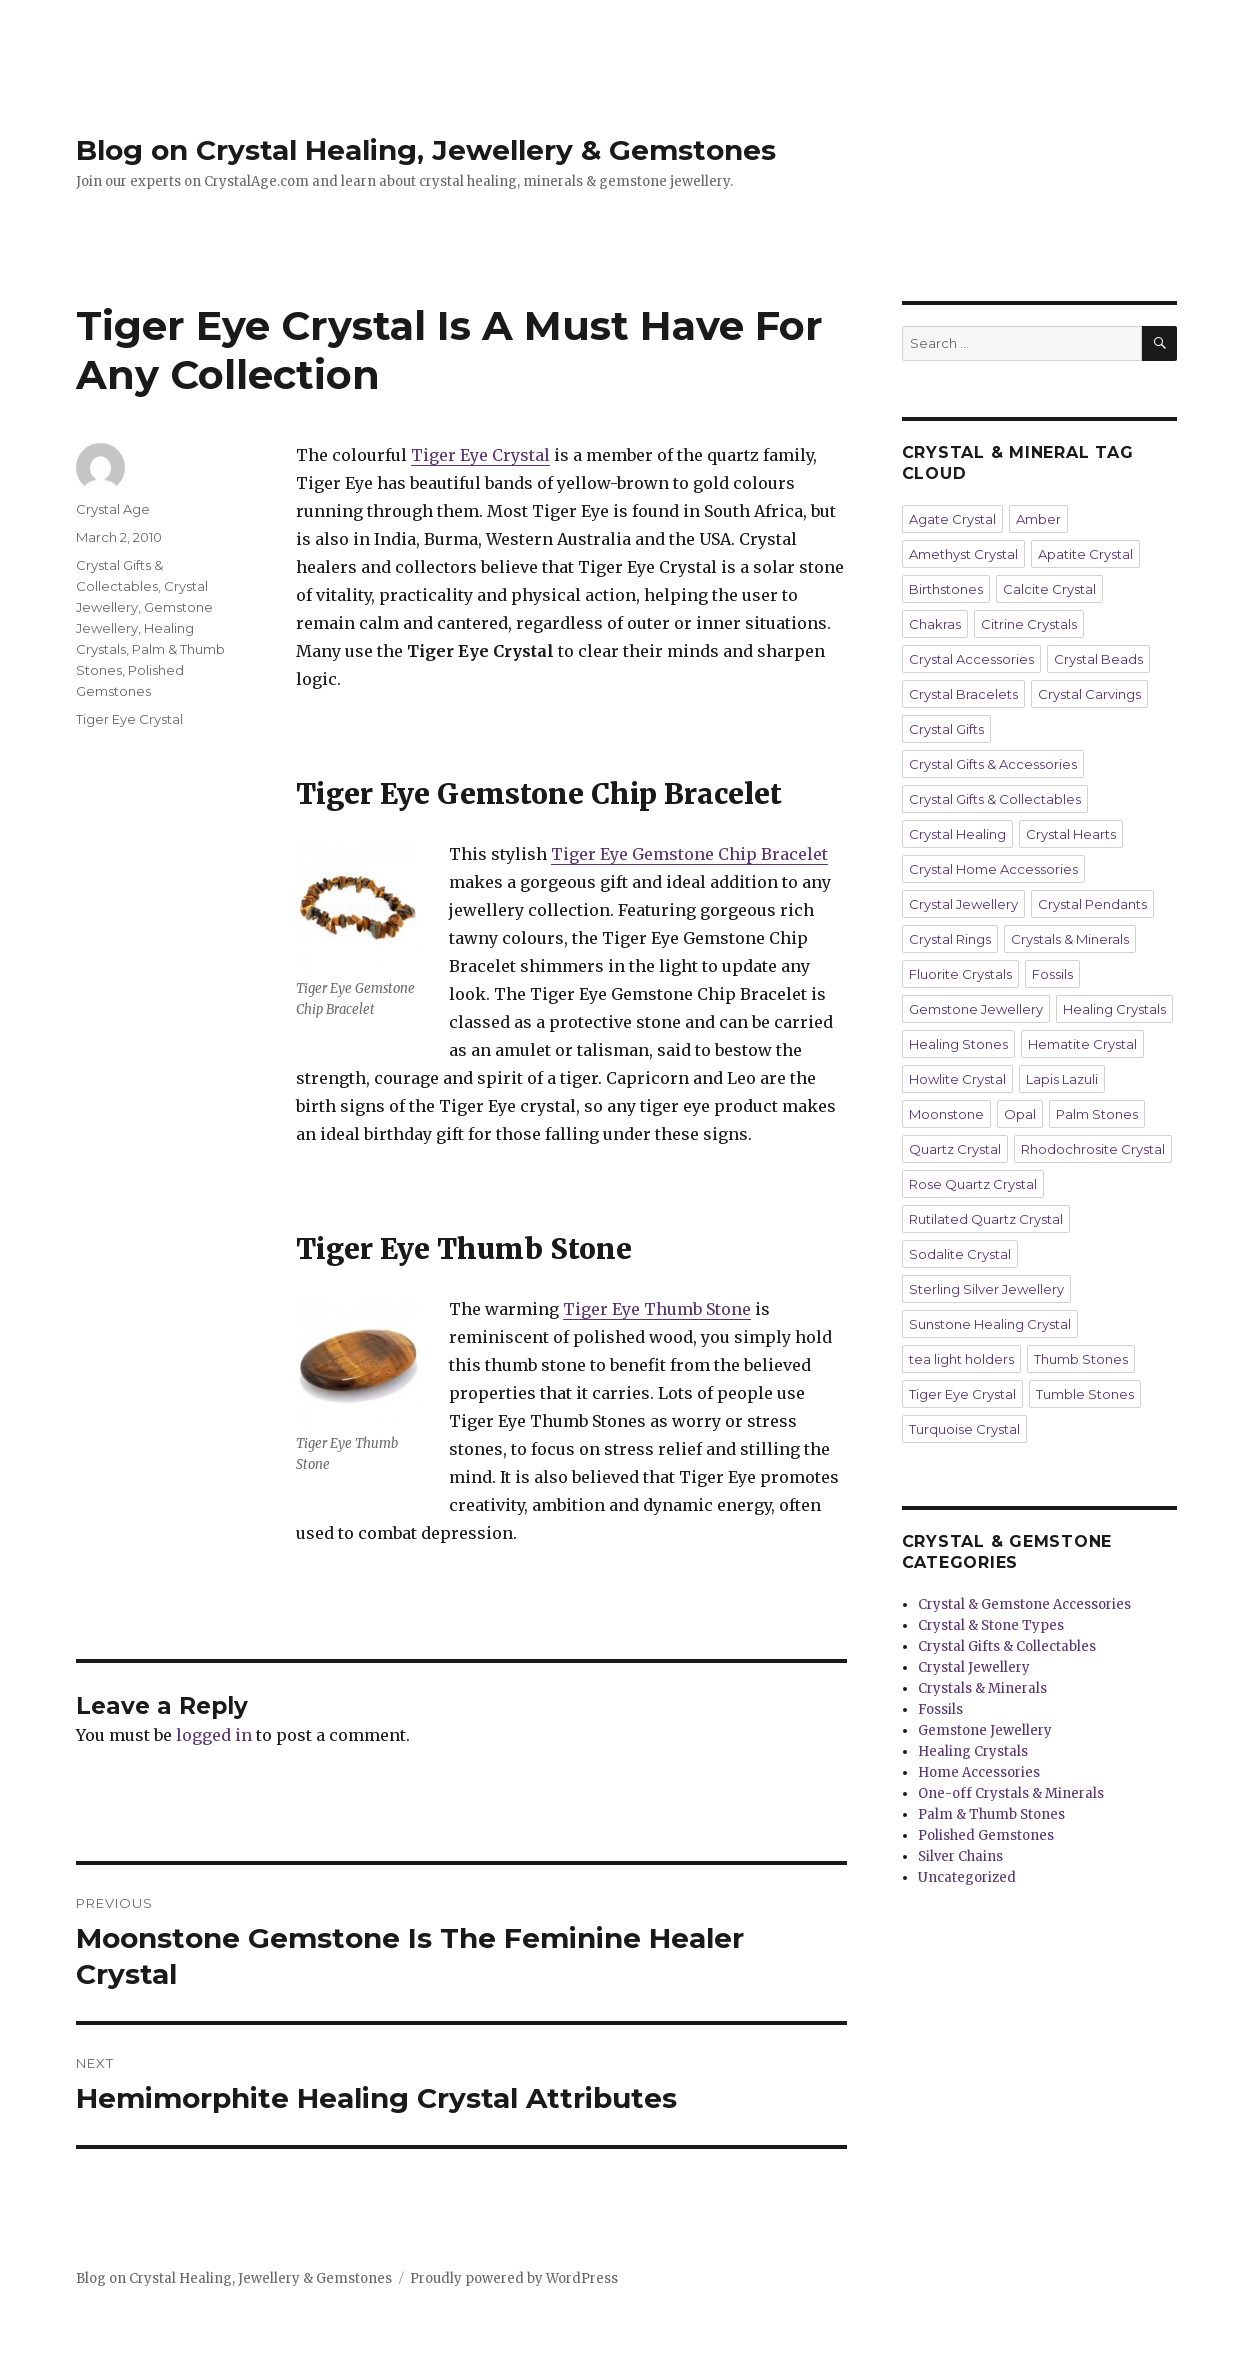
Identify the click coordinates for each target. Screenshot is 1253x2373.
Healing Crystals (1114, 1009)
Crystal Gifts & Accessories (993, 764)
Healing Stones (958, 1044)
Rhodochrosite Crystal (1093, 1149)
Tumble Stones (1085, 1394)
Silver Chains (960, 1856)
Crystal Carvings (1089, 694)
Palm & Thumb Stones (991, 1814)
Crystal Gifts (946, 729)
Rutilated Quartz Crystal (986, 1219)
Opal (1020, 1114)
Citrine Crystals (1029, 624)
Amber (1038, 519)
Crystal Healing (957, 834)
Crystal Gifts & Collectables (995, 799)
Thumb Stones (1081, 1359)
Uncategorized (967, 1877)
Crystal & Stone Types (991, 1625)
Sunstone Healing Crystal (990, 1324)
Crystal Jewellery (963, 904)
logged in (214, 1735)
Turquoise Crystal (964, 1429)
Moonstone (946, 1114)
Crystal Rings (950, 939)
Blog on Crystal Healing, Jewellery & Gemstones (426, 150)
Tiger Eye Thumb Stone (657, 1309)
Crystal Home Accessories (993, 869)
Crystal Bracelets (963, 694)
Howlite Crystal (957, 1079)
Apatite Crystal (1085, 554)
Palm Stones (1097, 1114)
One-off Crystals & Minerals (1011, 1793)
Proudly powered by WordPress (514, 2278)
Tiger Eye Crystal (480, 455)
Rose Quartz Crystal (973, 1184)
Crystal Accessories (971, 659)
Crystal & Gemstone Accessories (1024, 1604)
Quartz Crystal (955, 1149)
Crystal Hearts (1071, 834)
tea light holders (961, 1359)
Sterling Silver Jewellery (986, 1289)
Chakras (935, 624)
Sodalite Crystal (960, 1254)
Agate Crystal (952, 519)
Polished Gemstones (986, 1835)
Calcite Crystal (1049, 589)
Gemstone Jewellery (976, 1009)
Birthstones (946, 589)
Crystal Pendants (1092, 904)
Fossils (1052, 974)
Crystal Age (113, 509)
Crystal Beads (1098, 659)
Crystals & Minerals (1070, 939)
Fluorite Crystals (960, 974)
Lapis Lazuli (1062, 1079)
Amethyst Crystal (963, 554)
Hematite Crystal (1082, 1044)
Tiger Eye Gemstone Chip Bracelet (689, 854)
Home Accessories (979, 1772)
